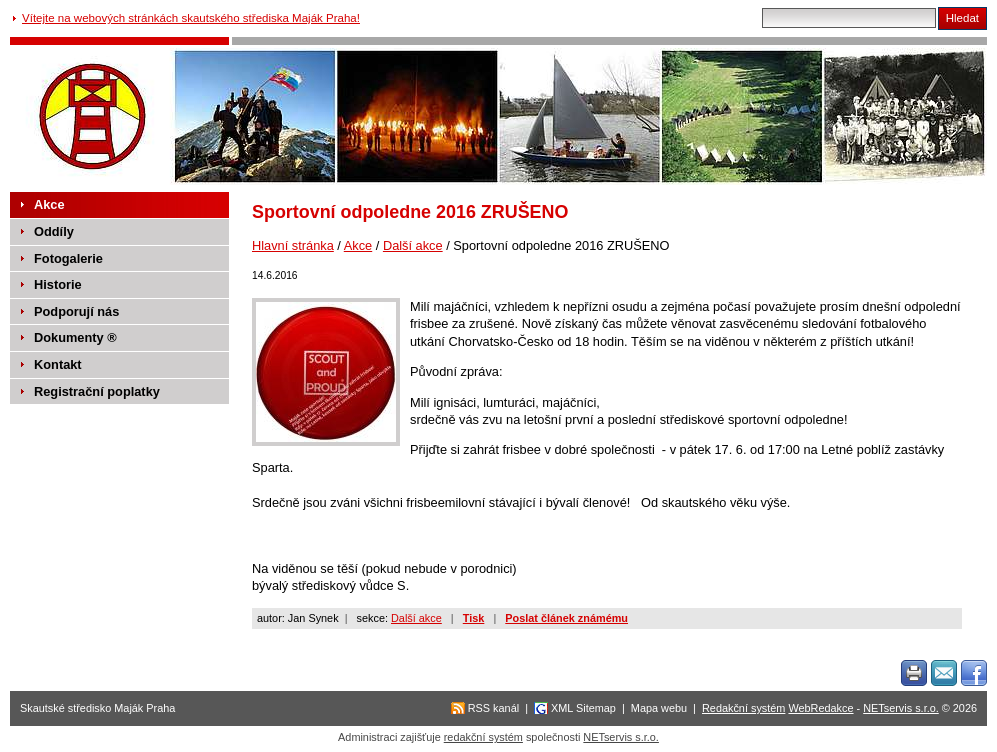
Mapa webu (659, 708)
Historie (58, 284)
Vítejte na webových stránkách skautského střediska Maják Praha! (191, 18)
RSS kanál (493, 708)
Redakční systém (743, 708)
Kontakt (58, 364)
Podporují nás (76, 311)
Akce (358, 245)
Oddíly (54, 231)
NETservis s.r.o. (901, 708)
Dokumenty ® (75, 337)
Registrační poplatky (97, 391)
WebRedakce (820, 708)
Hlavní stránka (293, 245)
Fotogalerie (68, 258)
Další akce (413, 245)
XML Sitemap (583, 708)
